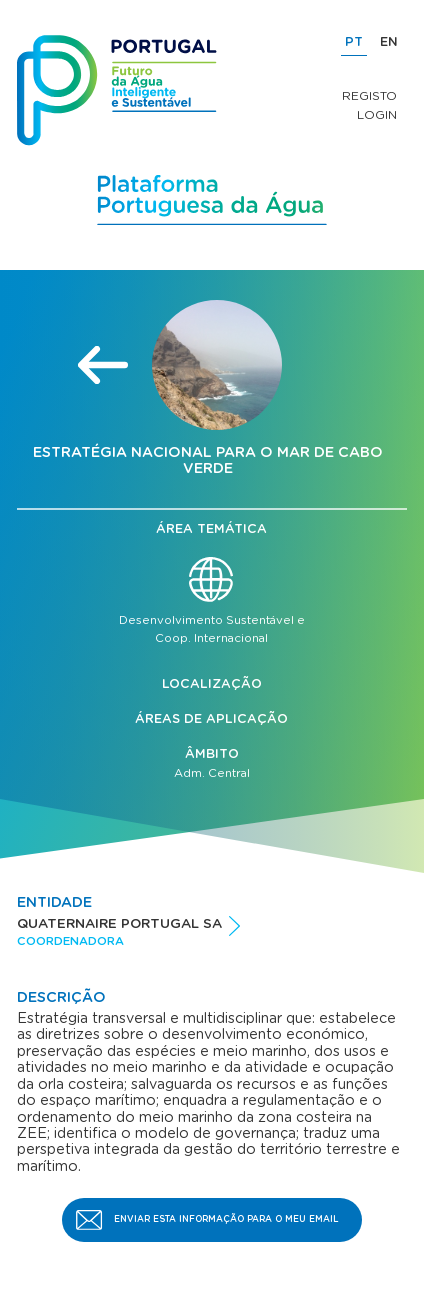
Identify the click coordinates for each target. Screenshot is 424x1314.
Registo (369, 96)
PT (354, 42)
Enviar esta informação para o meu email (226, 1219)
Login (377, 115)
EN (389, 42)
